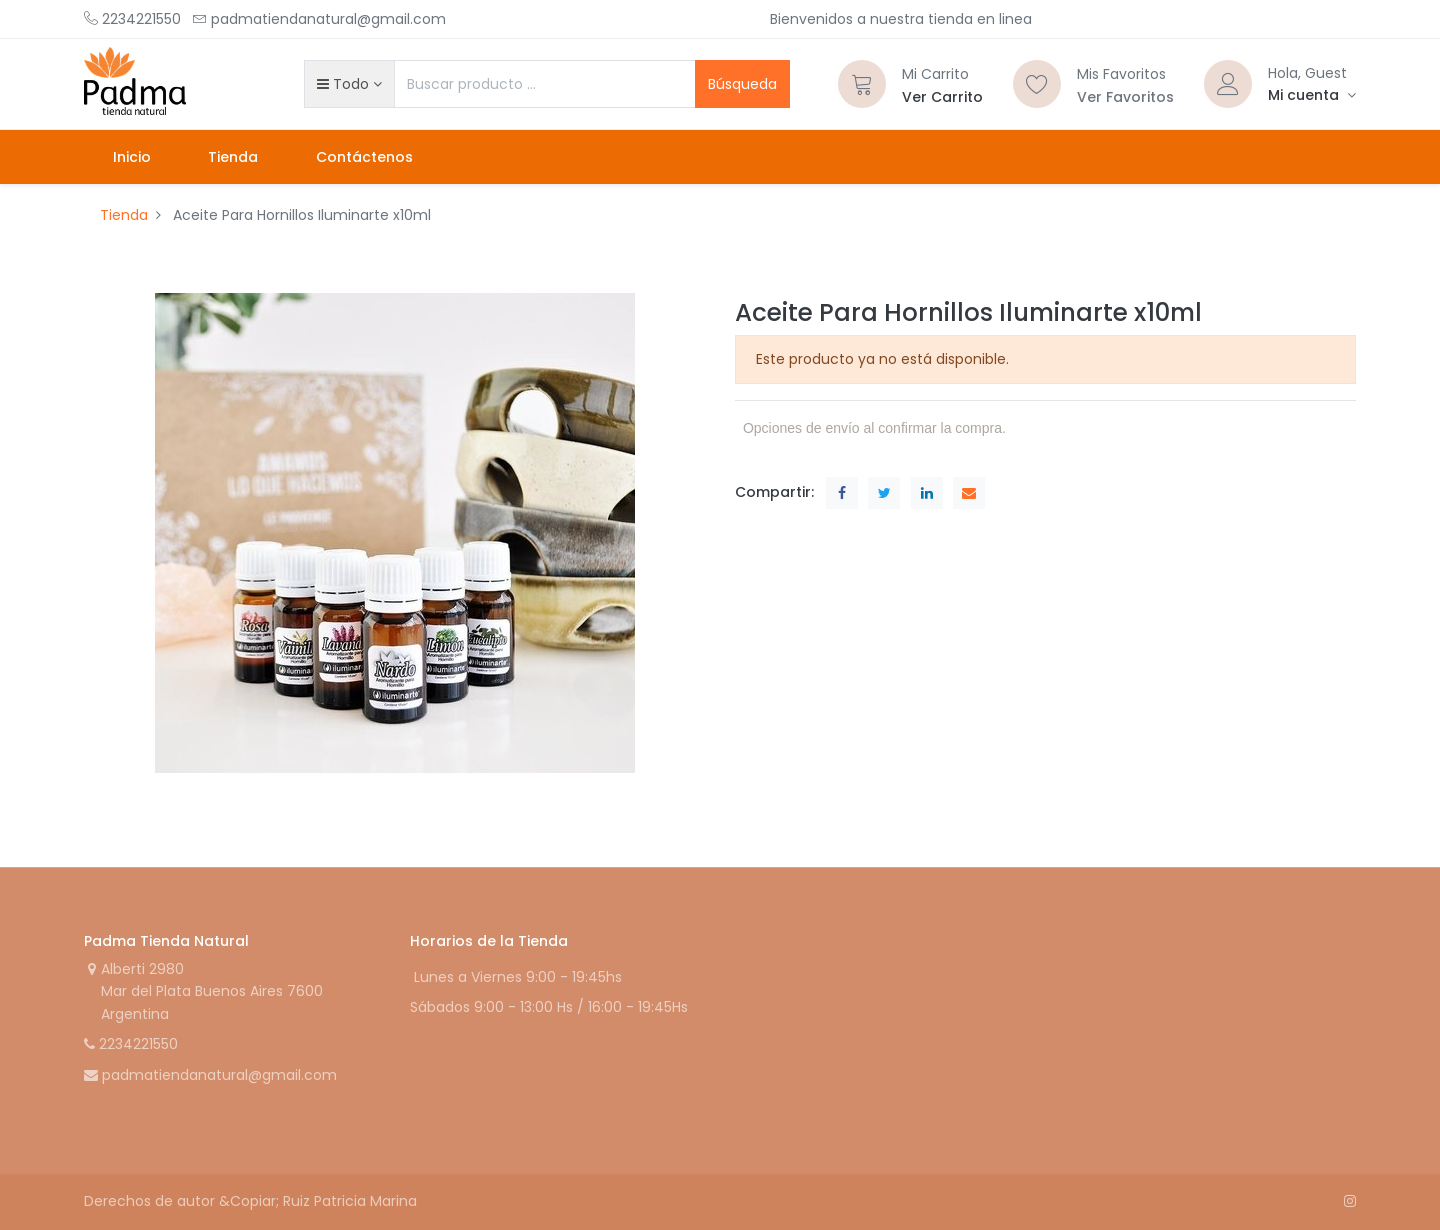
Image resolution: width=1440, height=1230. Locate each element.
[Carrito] (862, 84)
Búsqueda (742, 84)
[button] (349, 84)
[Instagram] (1350, 1201)
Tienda (124, 215)
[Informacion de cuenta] (1312, 95)
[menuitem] (132, 157)
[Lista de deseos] (1037, 84)
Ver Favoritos (1125, 97)
